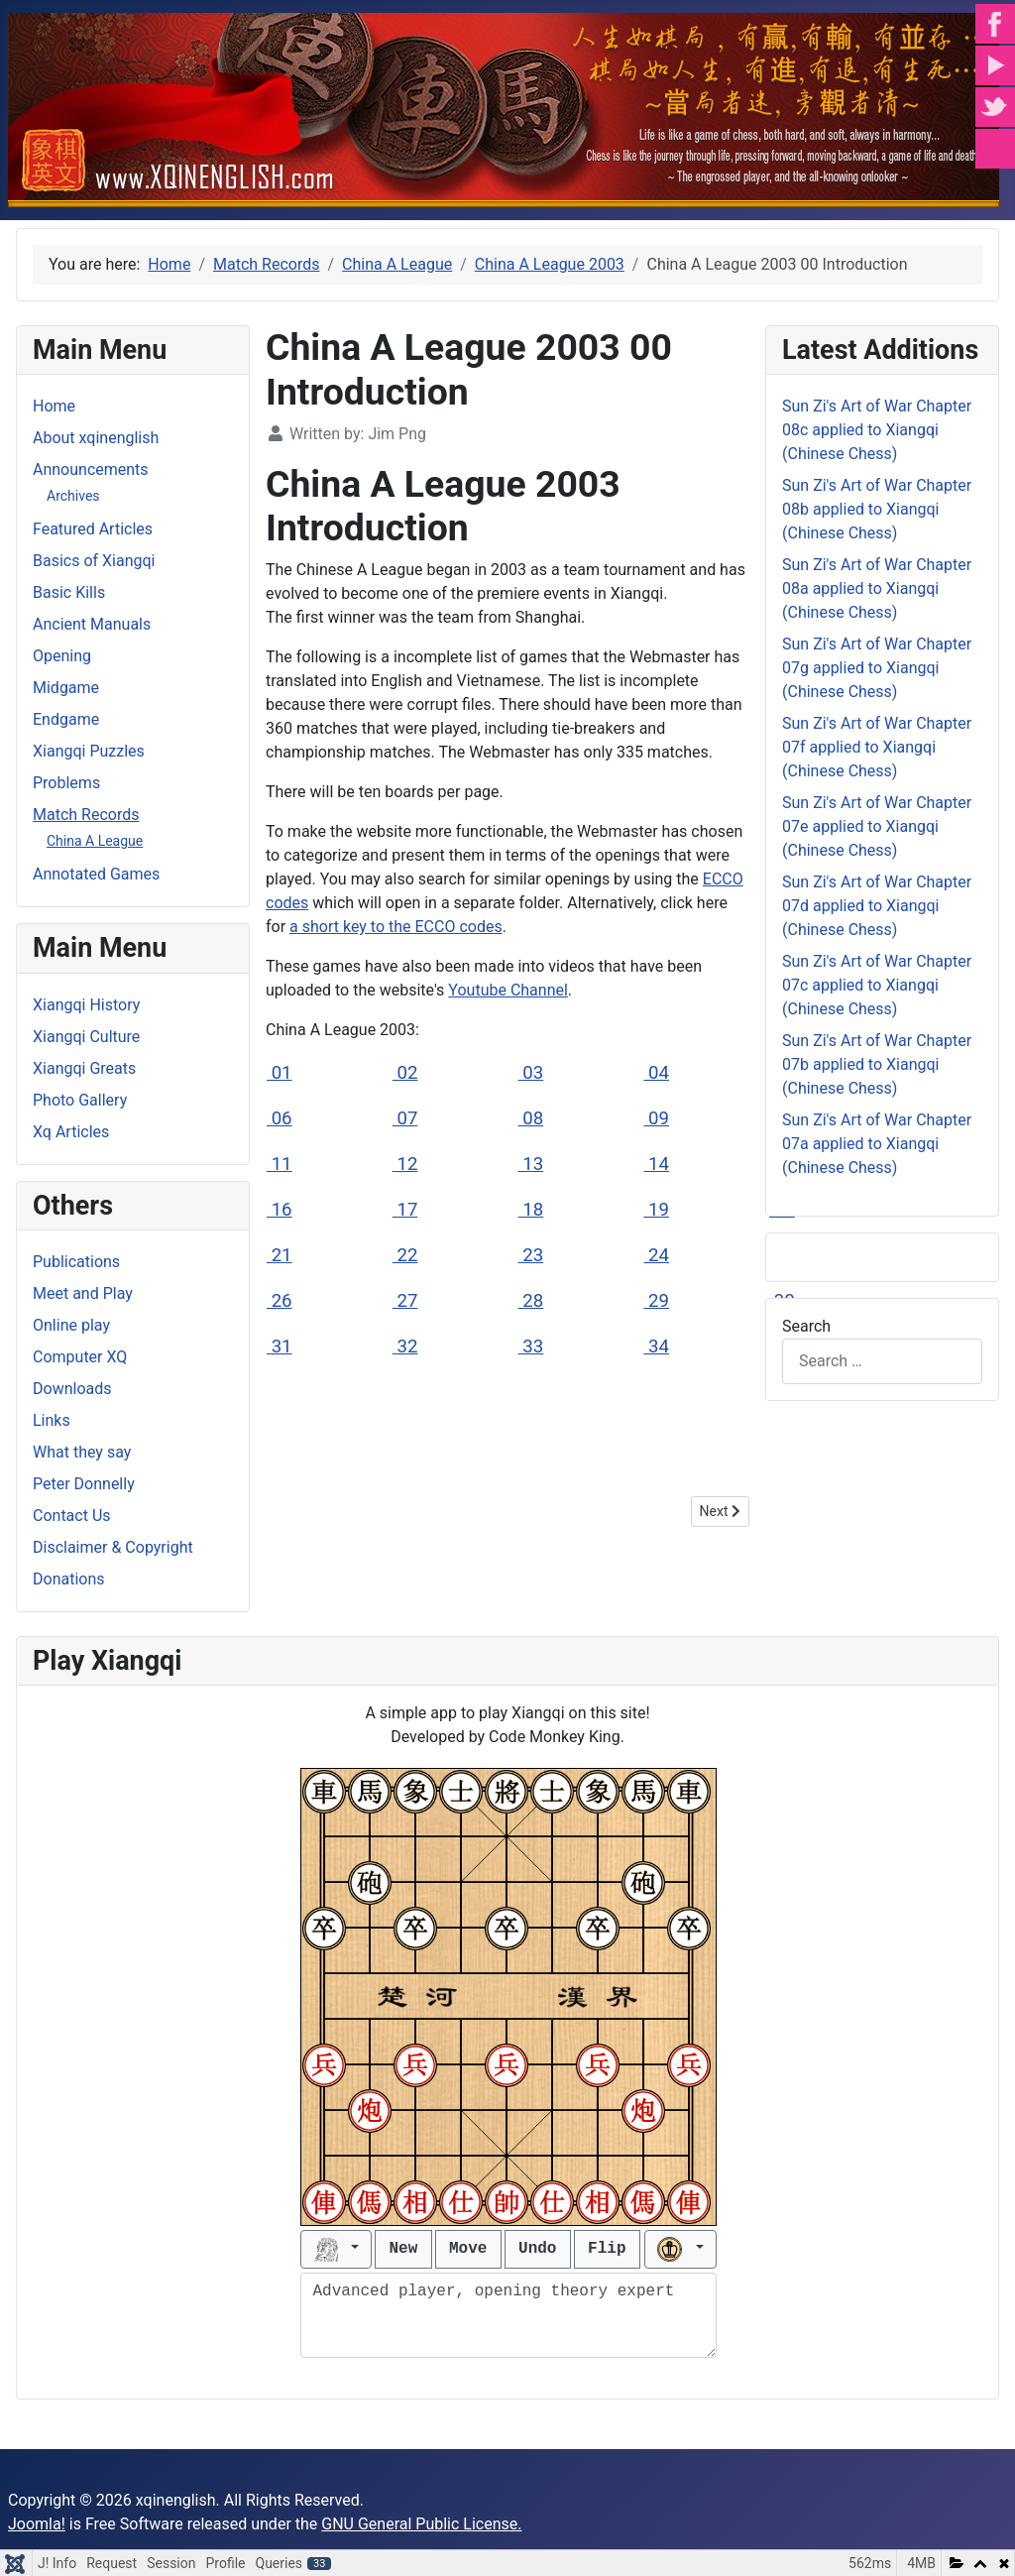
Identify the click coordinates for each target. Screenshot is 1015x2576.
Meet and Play (83, 1293)
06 (279, 1118)
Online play (71, 1325)
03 (531, 1073)
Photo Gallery (80, 1100)
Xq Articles (71, 1131)
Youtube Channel (508, 990)
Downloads (72, 1388)
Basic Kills (69, 592)
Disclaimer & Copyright (113, 1547)
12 (405, 1164)
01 (279, 1073)
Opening (62, 655)
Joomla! (36, 2524)
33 (531, 1346)
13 (531, 1164)
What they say (82, 1452)
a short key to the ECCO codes (396, 926)
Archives (73, 496)
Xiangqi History (86, 1004)
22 (405, 1255)
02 (405, 1073)
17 (405, 1210)
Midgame (66, 687)
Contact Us (72, 1515)
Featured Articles (93, 529)
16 (279, 1210)
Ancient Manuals (92, 624)
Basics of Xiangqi (94, 560)
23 (531, 1255)
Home (54, 406)
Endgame (66, 719)
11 (279, 1164)
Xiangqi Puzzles (89, 751)
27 (405, 1301)
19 (656, 1210)
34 (656, 1346)
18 (531, 1210)
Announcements (91, 469)
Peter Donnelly (84, 1483)
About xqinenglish (96, 437)
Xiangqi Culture (86, 1036)
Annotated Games (96, 874)
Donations (69, 1579)
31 (279, 1346)
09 (656, 1118)
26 (279, 1301)
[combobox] (882, 1361)
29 (656, 1301)
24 (656, 1255)
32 (405, 1346)
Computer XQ (80, 1356)
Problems (66, 782)
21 (279, 1255)
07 (405, 1118)
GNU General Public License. (421, 2524)
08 (531, 1118)
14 (656, 1164)
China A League (95, 841)
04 (656, 1073)
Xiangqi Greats (84, 1068)
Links (51, 1420)
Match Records (86, 814)
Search (806, 1326)
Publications (76, 1261)
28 (531, 1301)
